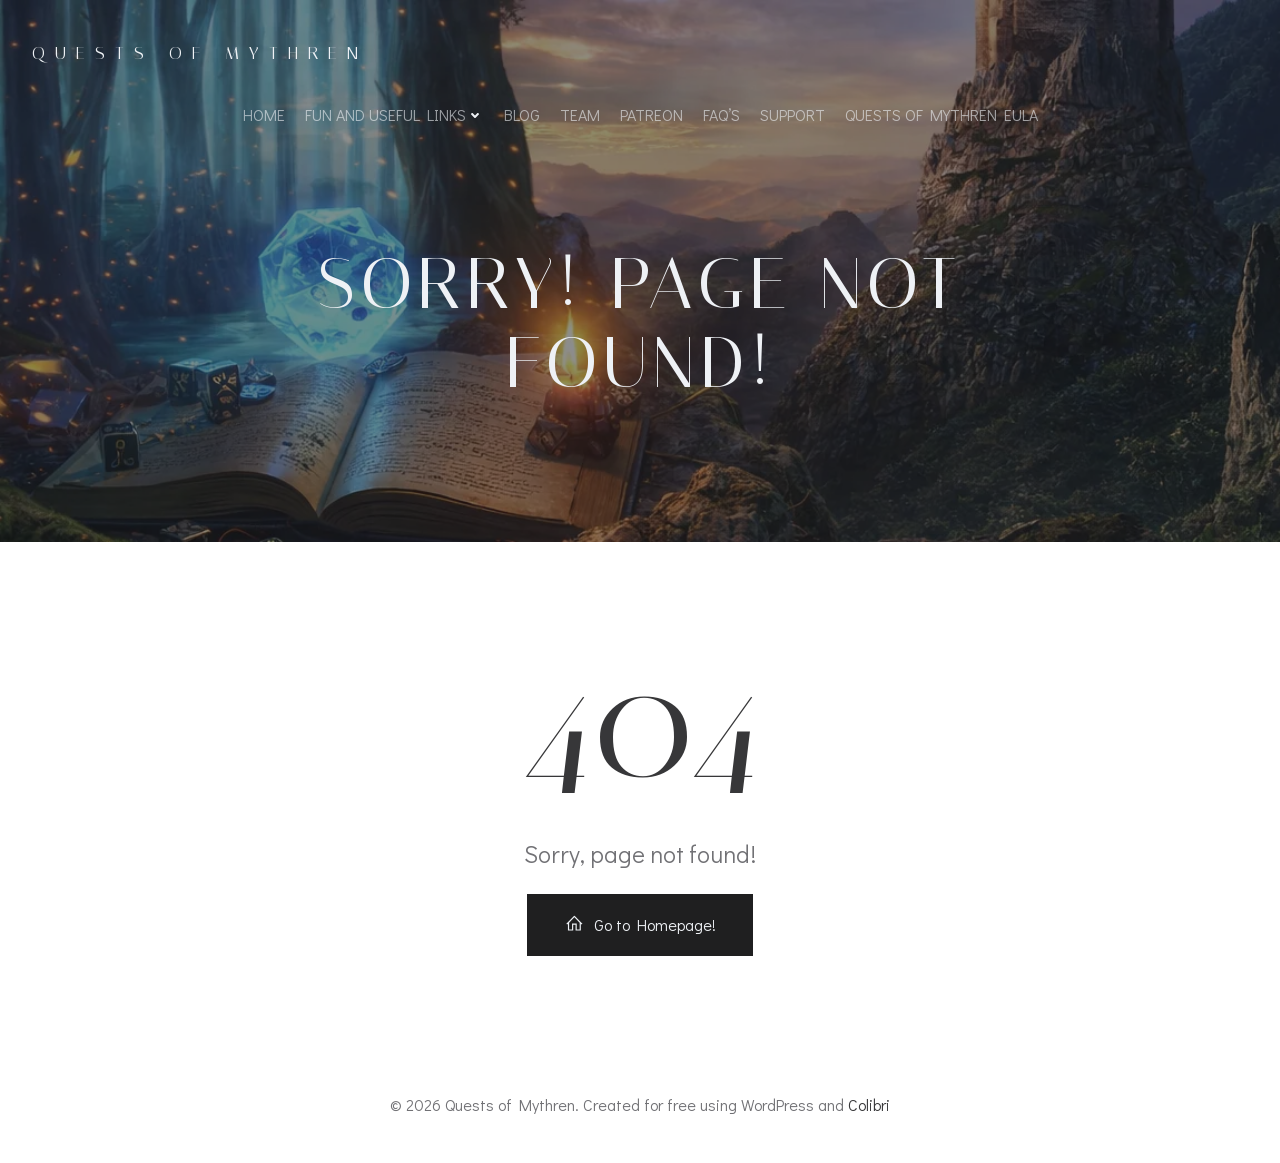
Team (580, 114)
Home (264, 114)
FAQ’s (721, 114)
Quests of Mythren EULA (941, 114)
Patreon (651, 114)
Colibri (869, 1104)
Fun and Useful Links (394, 114)
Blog (522, 114)
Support (792, 114)
